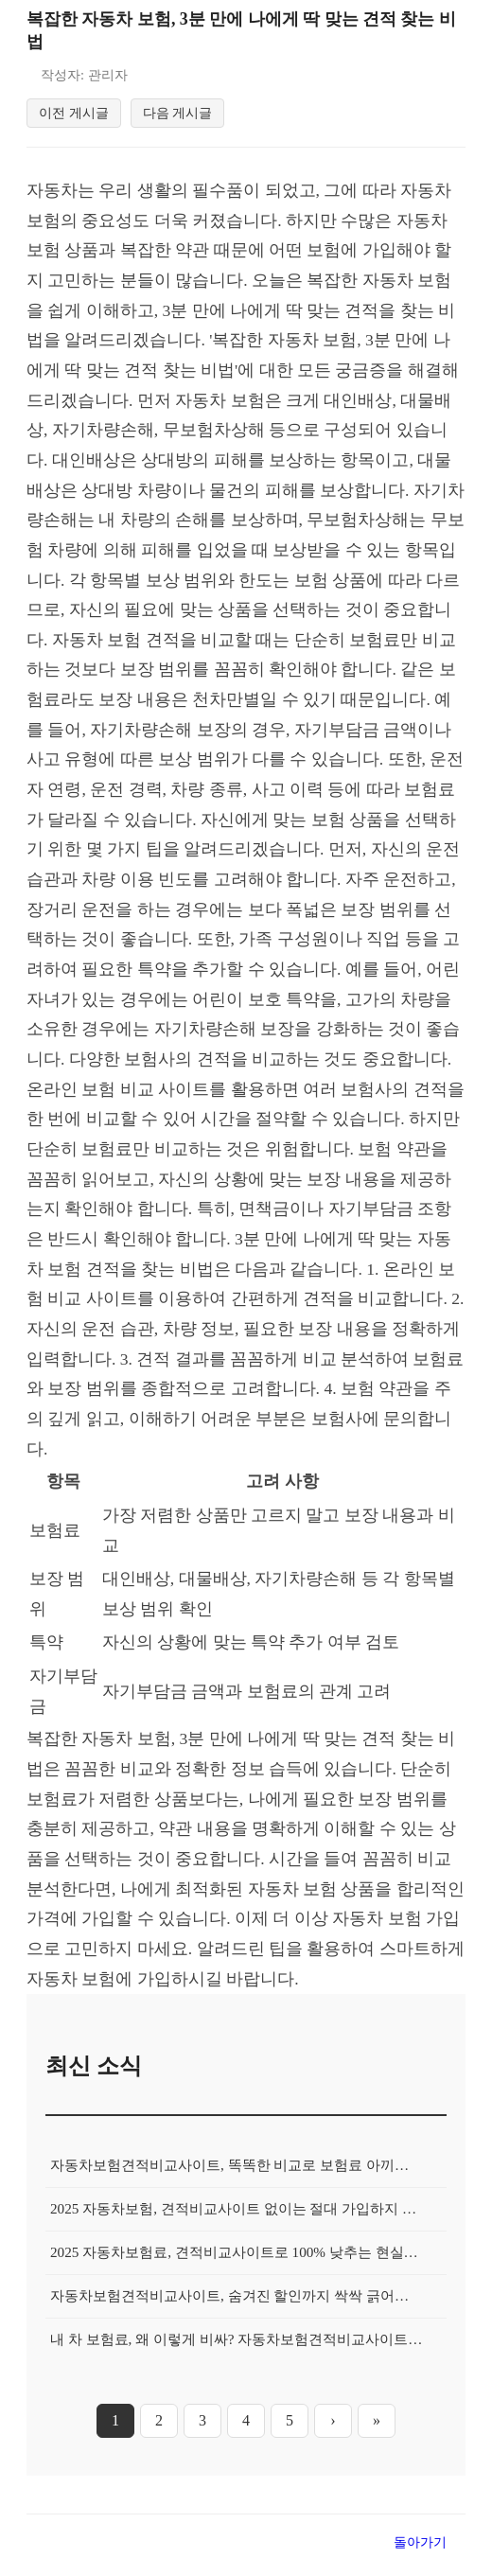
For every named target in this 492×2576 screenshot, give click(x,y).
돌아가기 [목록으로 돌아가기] (420, 2553)
